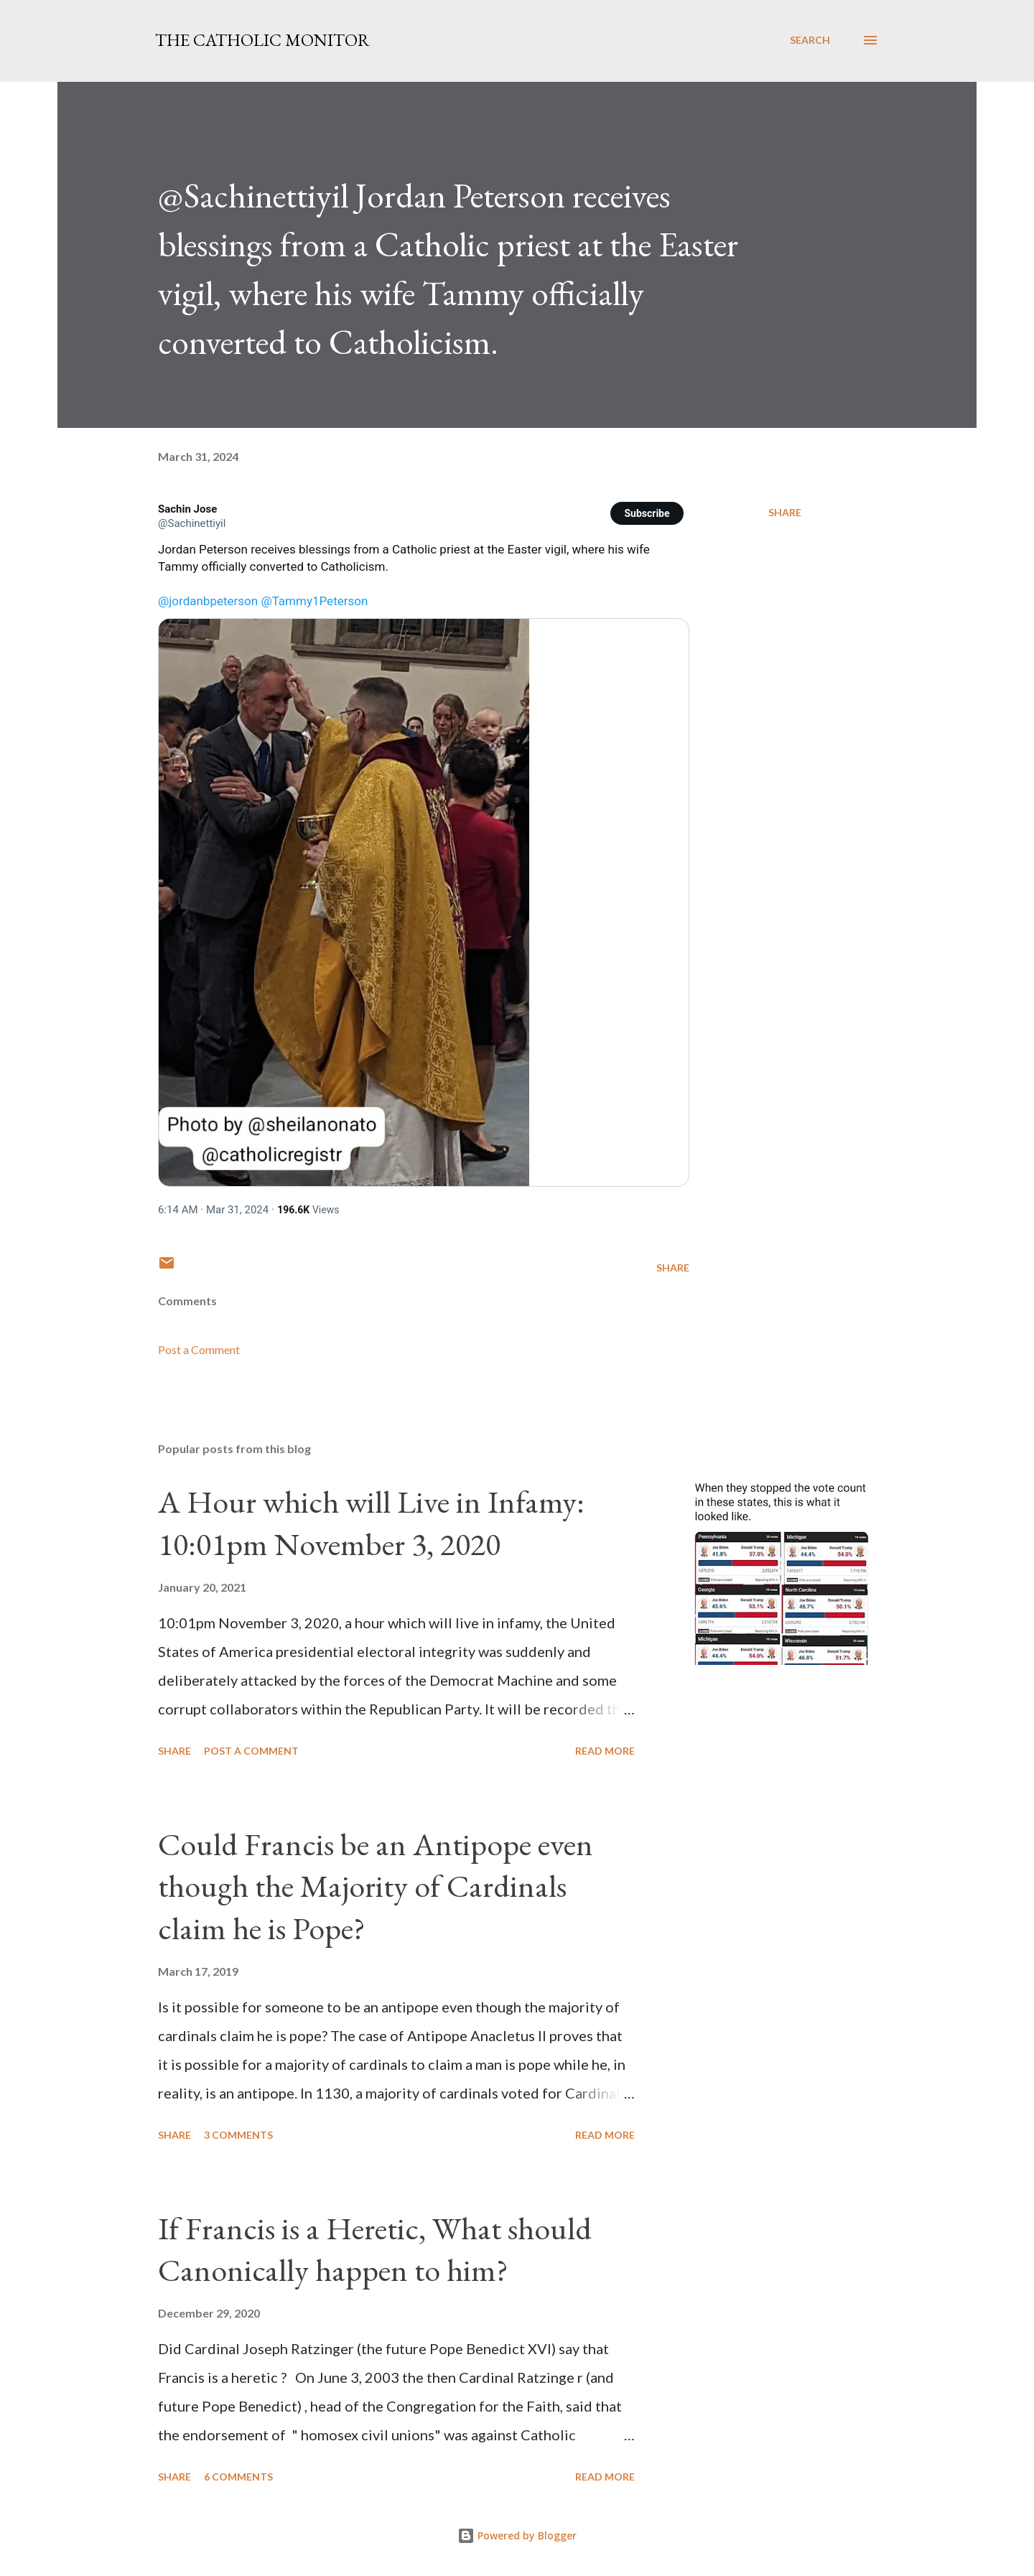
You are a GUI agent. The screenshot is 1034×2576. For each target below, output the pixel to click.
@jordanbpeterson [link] (208, 601)
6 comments (238, 2476)
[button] (647, 513)
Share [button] (784, 512)
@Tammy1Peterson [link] (314, 601)
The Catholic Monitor (262, 40)
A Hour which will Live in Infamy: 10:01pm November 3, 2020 (371, 1522)
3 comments (238, 2135)
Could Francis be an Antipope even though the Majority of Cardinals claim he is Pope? (375, 1886)
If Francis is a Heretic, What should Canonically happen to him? (375, 2249)
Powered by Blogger (517, 2535)
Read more (605, 1751)
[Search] (810, 40)
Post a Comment (199, 1349)
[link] (187, 509)
